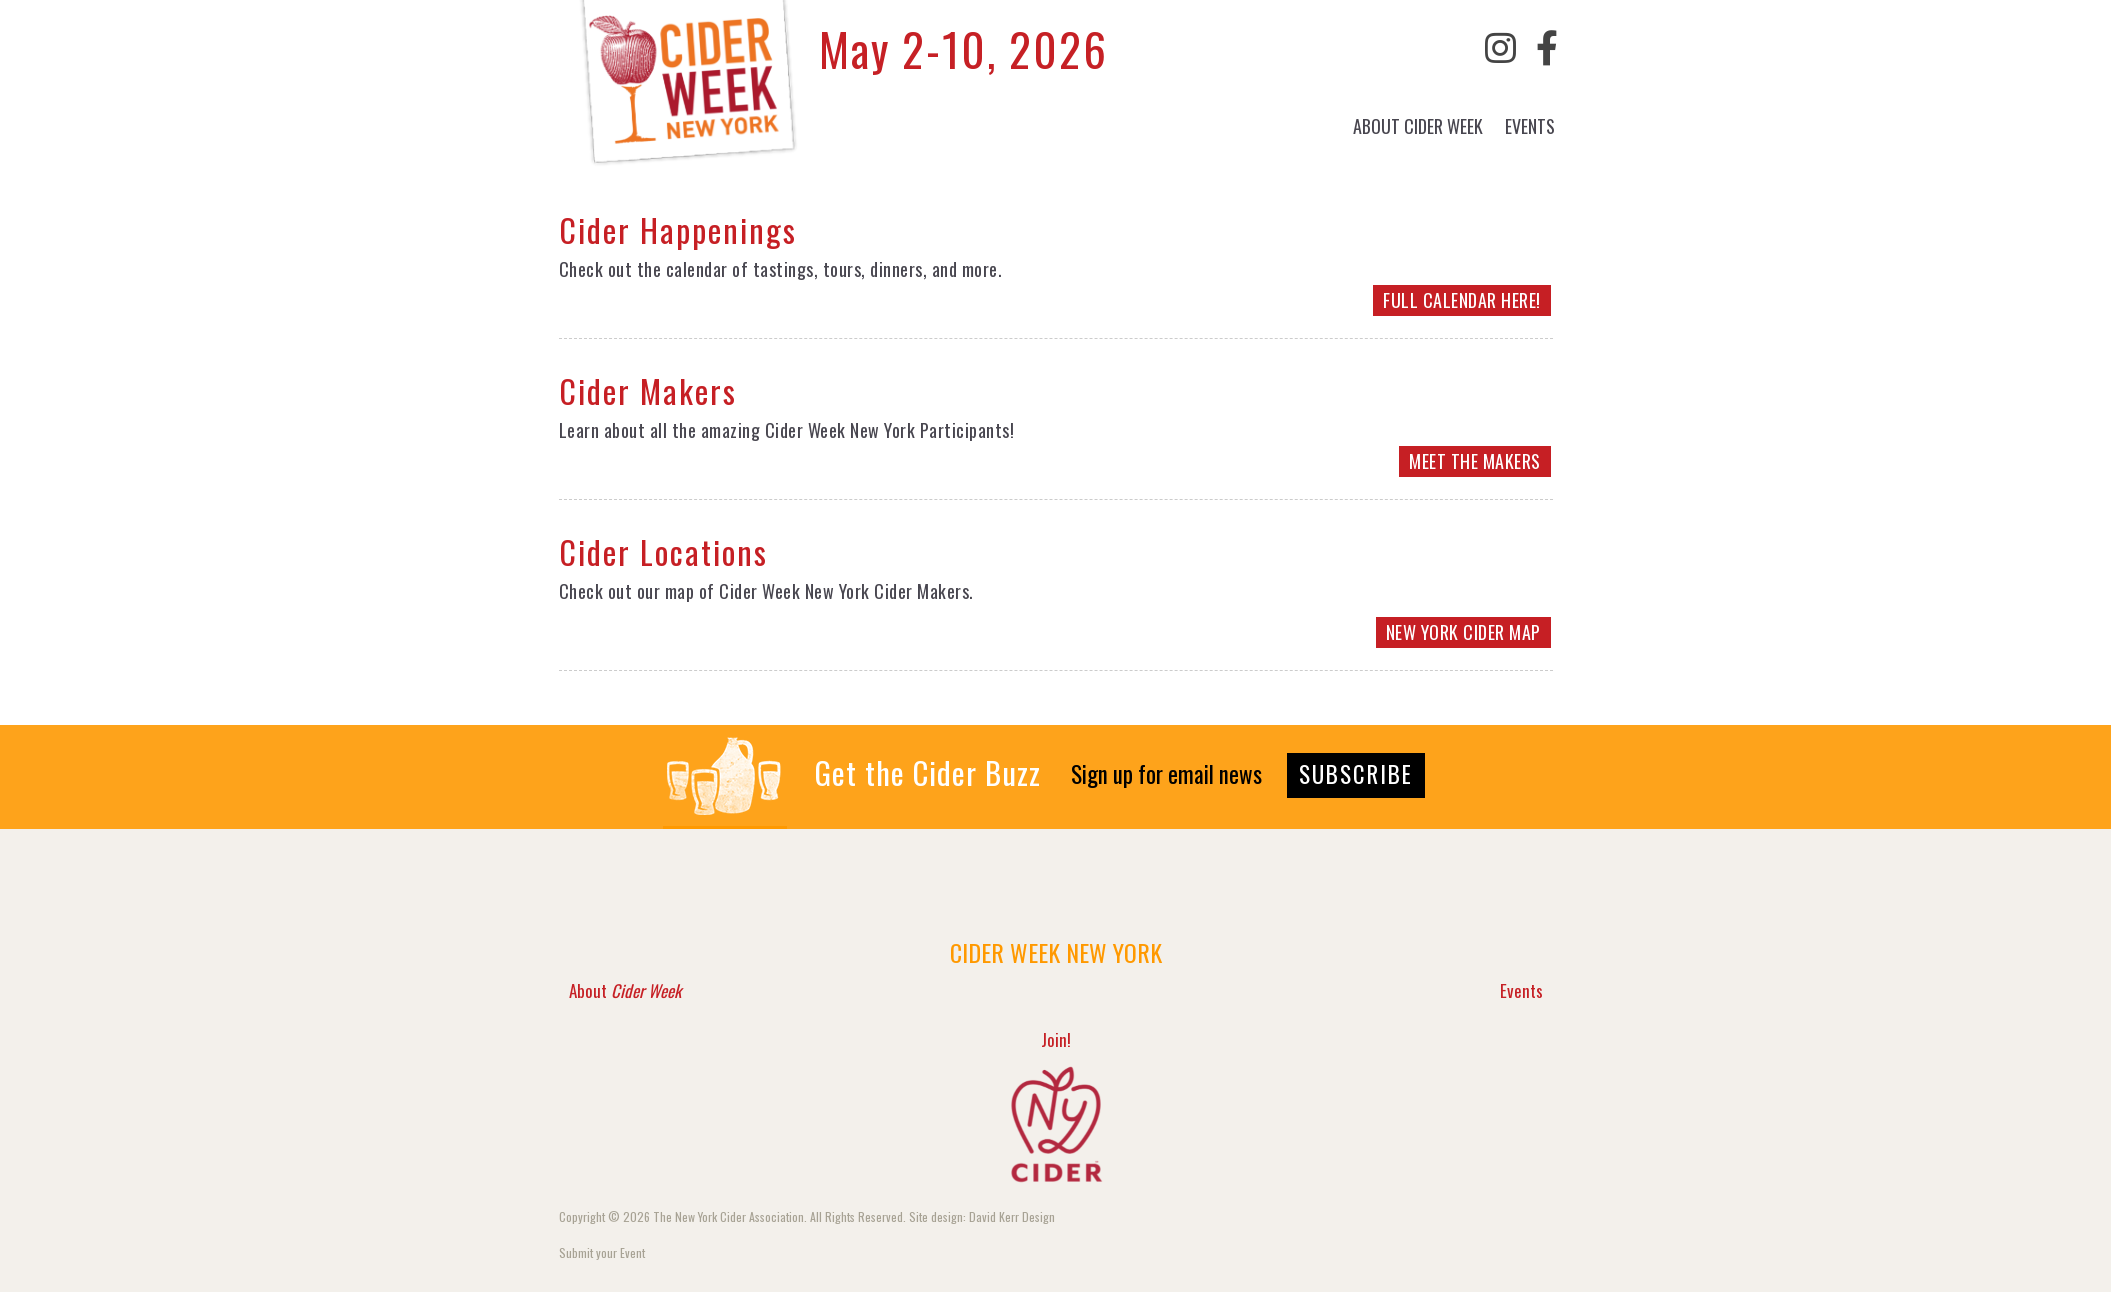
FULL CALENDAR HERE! (1462, 300)
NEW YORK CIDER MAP (1463, 632)
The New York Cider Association (728, 1216)
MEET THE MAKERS (1475, 461)
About (1418, 126)
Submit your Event (602, 1252)
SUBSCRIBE (1356, 774)
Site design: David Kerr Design (982, 1216)
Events (1530, 126)
